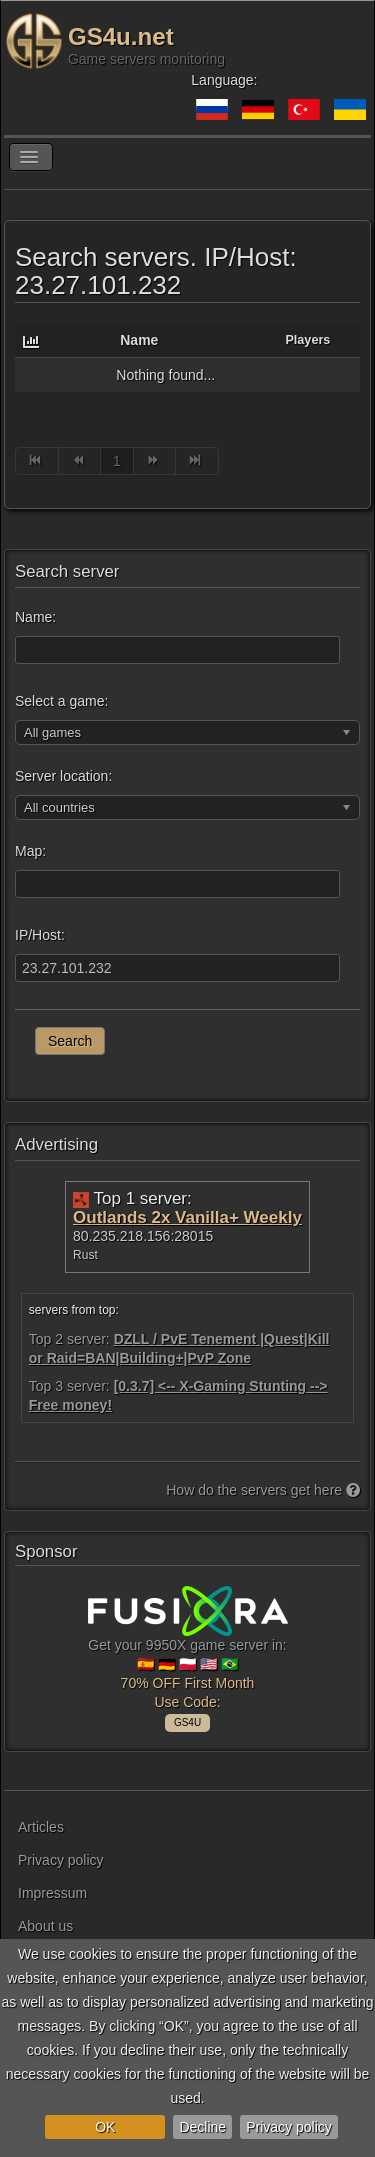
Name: (35, 617)
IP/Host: (40, 935)
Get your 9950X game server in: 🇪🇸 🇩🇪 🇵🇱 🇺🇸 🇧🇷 (188, 1656)
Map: (30, 851)
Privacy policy (289, 2127)
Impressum (52, 1893)
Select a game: (61, 701)
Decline (202, 2127)
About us (45, 1926)
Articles (41, 1827)
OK (105, 2127)
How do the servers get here (263, 1490)
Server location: (63, 776)
